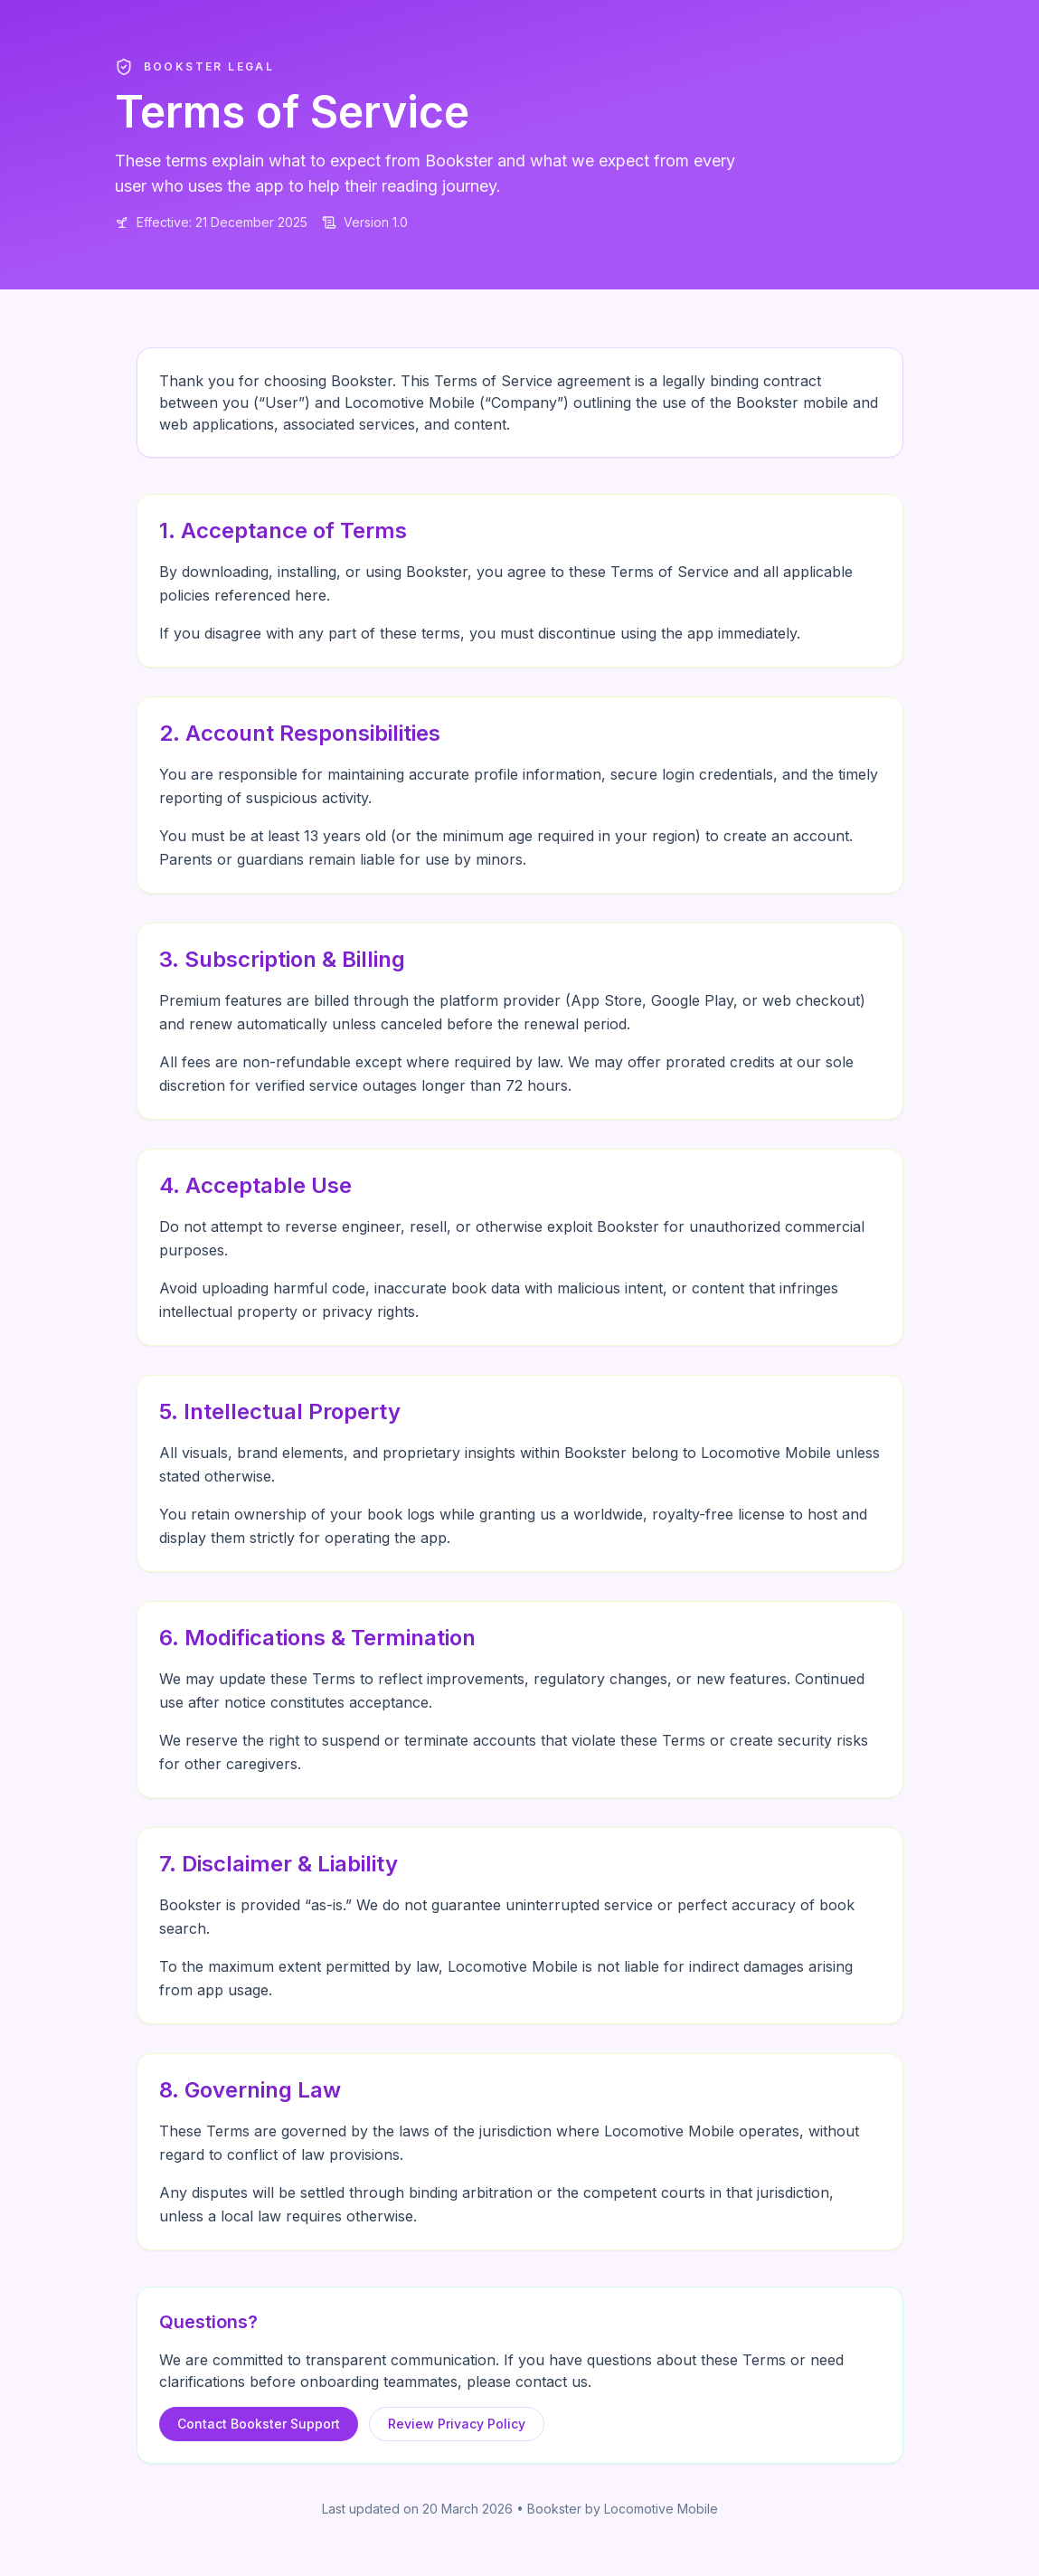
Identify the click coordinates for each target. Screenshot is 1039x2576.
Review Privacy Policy (456, 2423)
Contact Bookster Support (258, 2423)
